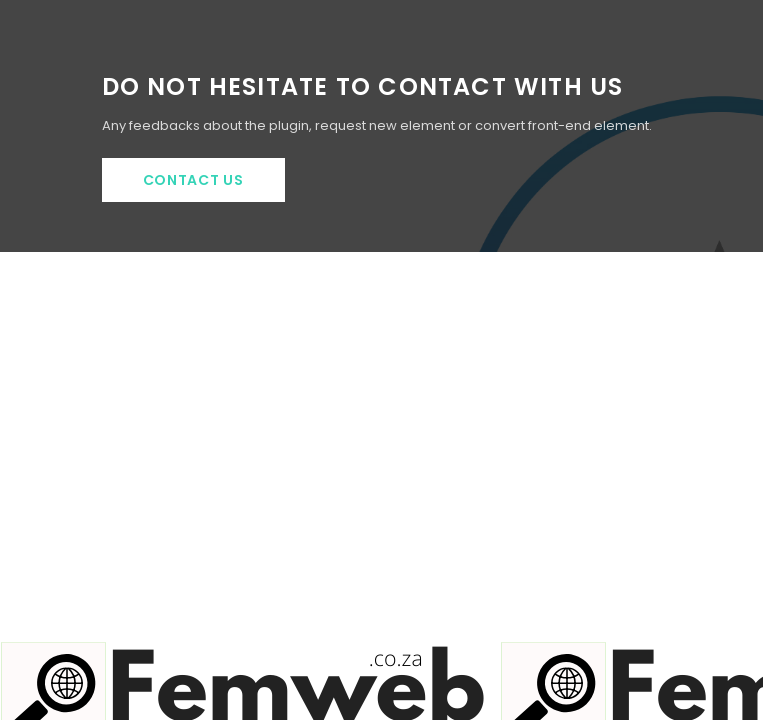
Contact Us (193, 180)
